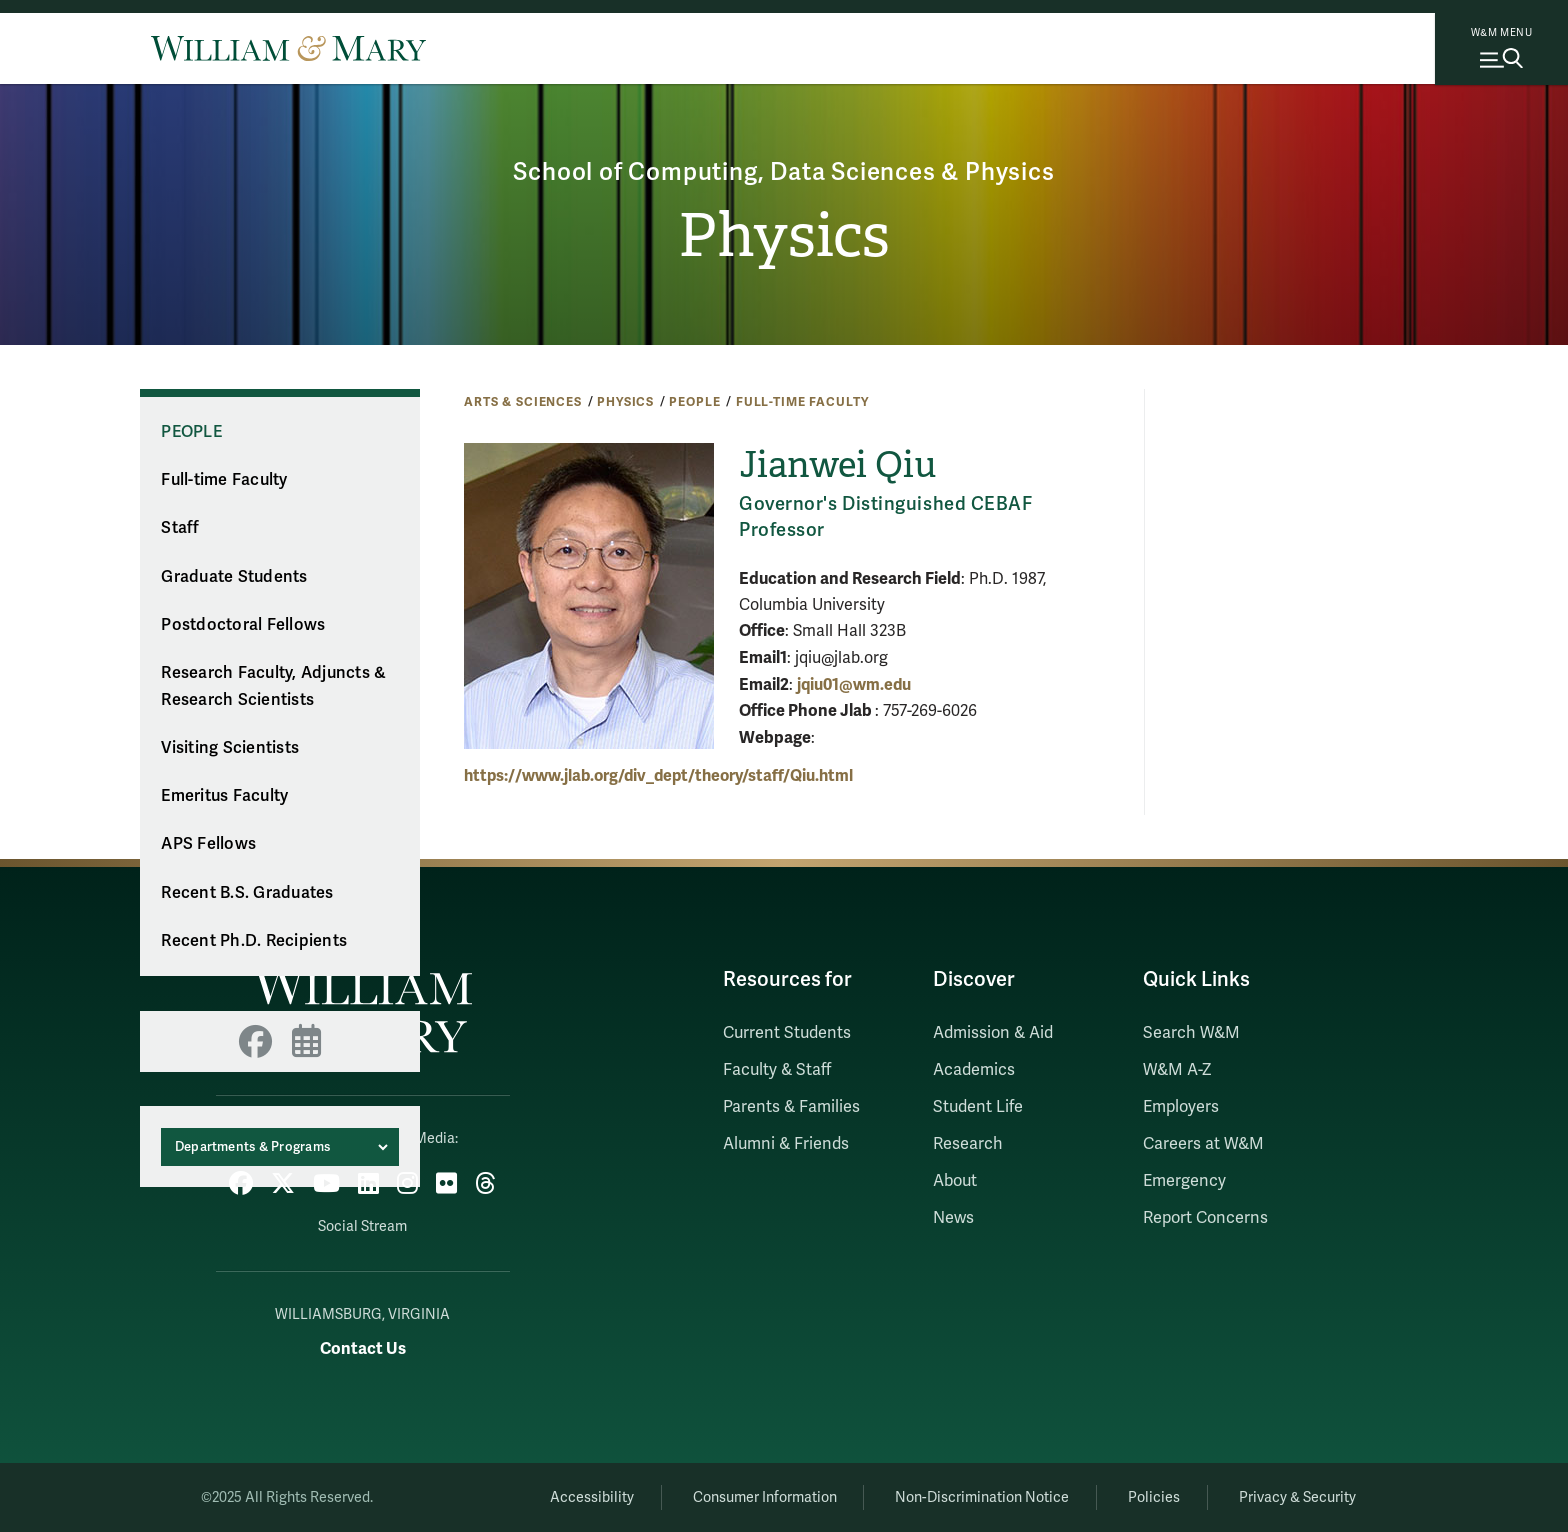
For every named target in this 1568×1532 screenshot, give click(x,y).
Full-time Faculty (802, 402)
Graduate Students (234, 577)
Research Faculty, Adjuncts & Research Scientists (273, 686)
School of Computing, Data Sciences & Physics (783, 172)
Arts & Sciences (523, 402)
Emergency (1184, 1181)
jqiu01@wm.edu (854, 685)
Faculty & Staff (777, 1070)
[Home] (288, 48)
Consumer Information (765, 1497)
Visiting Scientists (230, 748)
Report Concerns (1205, 1218)
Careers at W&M (1203, 1144)
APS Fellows (208, 844)
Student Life (978, 1107)
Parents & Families (791, 1107)
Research (968, 1144)
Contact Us (363, 1348)
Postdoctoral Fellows (243, 625)
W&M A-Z (1177, 1070)
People (694, 402)
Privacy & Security (1297, 1497)
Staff (180, 528)
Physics (784, 236)
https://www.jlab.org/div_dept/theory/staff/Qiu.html (658, 776)
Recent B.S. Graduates (247, 893)
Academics (974, 1070)
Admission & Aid (993, 1033)
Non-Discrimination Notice (982, 1497)
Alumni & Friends (786, 1144)
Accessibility (592, 1497)
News (953, 1218)
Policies (1154, 1497)
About (955, 1181)
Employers (1181, 1107)
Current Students (787, 1033)
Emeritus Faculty (224, 796)
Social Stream (362, 1226)
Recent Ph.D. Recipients (254, 941)
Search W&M (1191, 1033)
